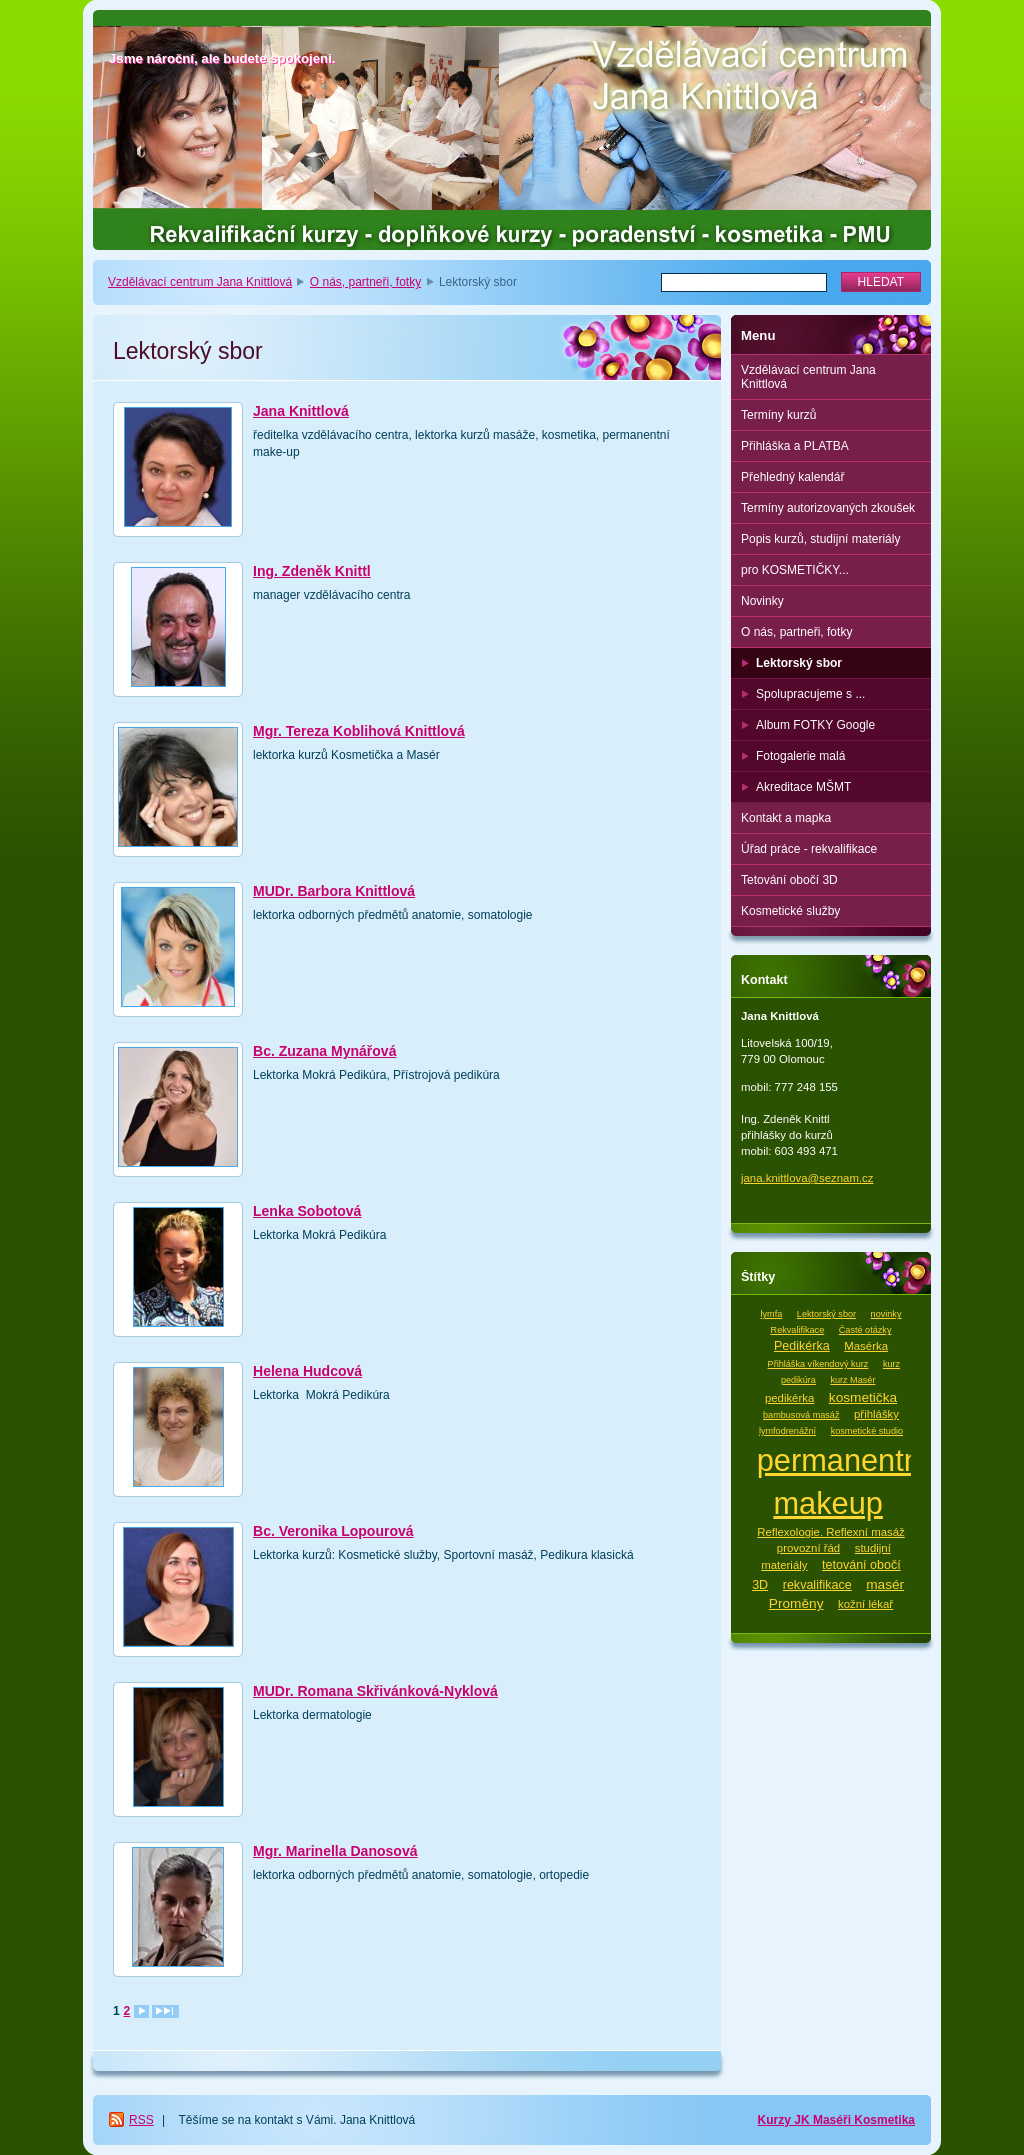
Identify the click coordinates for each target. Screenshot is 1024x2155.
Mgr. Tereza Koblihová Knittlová (359, 731)
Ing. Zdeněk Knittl (312, 571)
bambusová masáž (801, 1415)
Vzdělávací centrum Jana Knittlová (200, 282)
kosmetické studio (867, 1431)
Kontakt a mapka (786, 818)
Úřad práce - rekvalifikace (809, 849)
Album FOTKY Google (815, 725)
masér (885, 1584)
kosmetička (863, 1397)
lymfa (772, 1314)
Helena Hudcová (307, 1371)
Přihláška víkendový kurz (818, 1364)
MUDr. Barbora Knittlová (334, 891)
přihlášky (876, 1414)
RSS (141, 2120)
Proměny (796, 1603)
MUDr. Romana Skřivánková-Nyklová (375, 1691)
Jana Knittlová (301, 411)
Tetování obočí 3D (789, 880)
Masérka (866, 1346)
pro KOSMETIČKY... (795, 570)
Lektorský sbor (799, 663)
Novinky (762, 601)
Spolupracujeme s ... (810, 694)
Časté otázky (865, 1330)
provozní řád (808, 1548)
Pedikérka (802, 1346)
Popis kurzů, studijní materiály (820, 539)
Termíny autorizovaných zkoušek (828, 508)
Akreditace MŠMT (803, 787)
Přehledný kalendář (792, 477)
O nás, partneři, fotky (365, 282)
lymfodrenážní (787, 1431)
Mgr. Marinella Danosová (335, 1851)
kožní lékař (865, 1604)
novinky (886, 1314)
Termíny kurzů (778, 415)
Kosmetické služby (790, 911)
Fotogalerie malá (800, 756)
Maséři (833, 2120)
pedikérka (789, 1398)
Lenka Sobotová (307, 1211)
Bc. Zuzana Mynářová (324, 1051)
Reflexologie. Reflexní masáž (831, 1532)
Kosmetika (884, 2120)
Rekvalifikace (798, 1330)
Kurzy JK (785, 2120)
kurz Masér (852, 1380)
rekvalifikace (817, 1585)
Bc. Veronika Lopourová (333, 1531)
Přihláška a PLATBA (795, 446)
